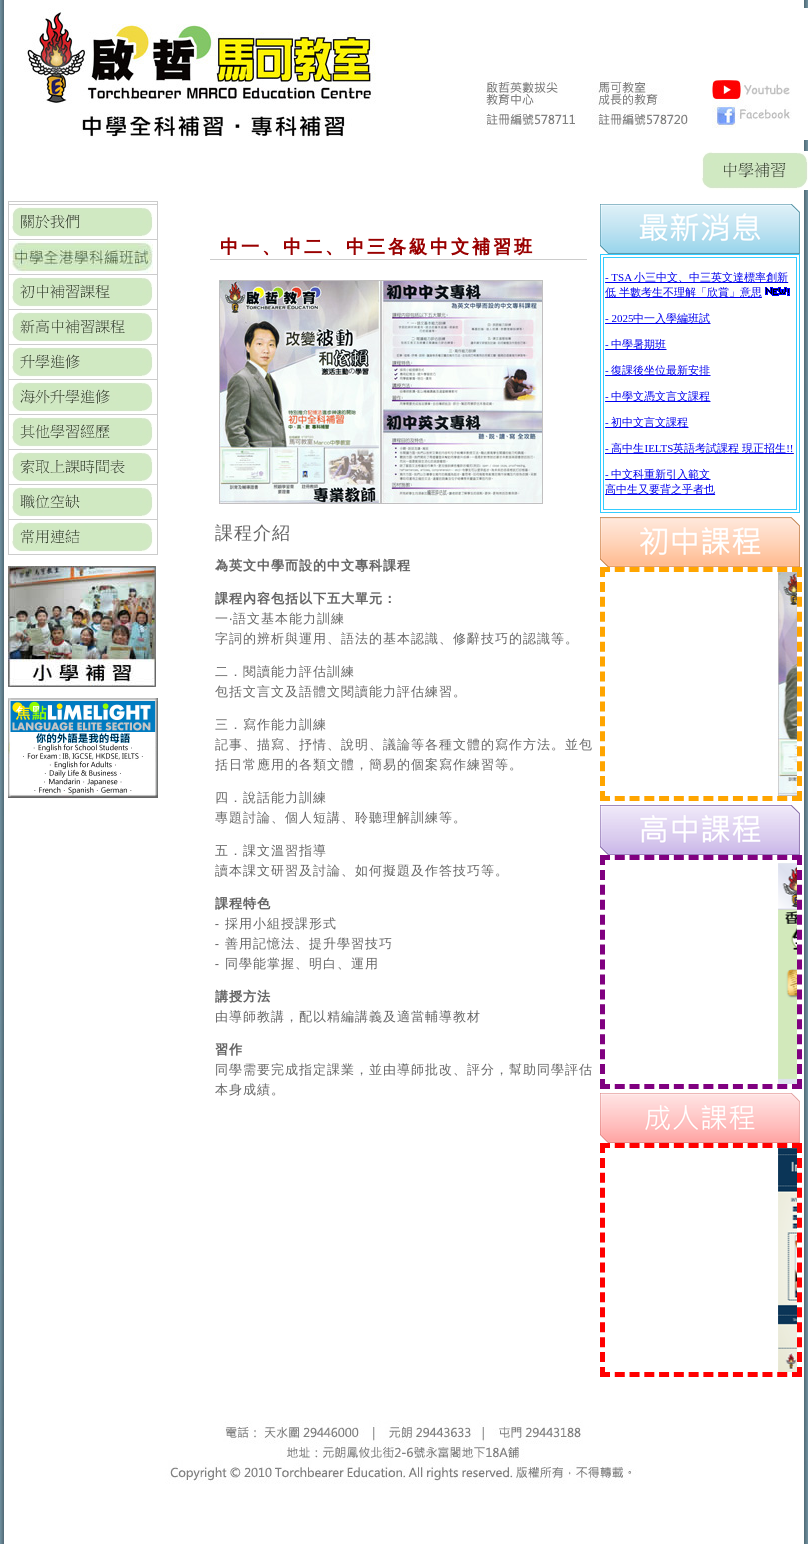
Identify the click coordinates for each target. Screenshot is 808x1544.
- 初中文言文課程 (646, 422)
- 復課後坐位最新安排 (657, 370)
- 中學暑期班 (635, 344)
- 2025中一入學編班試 (657, 318)
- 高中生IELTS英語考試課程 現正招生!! (699, 448)
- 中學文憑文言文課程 (657, 396)
